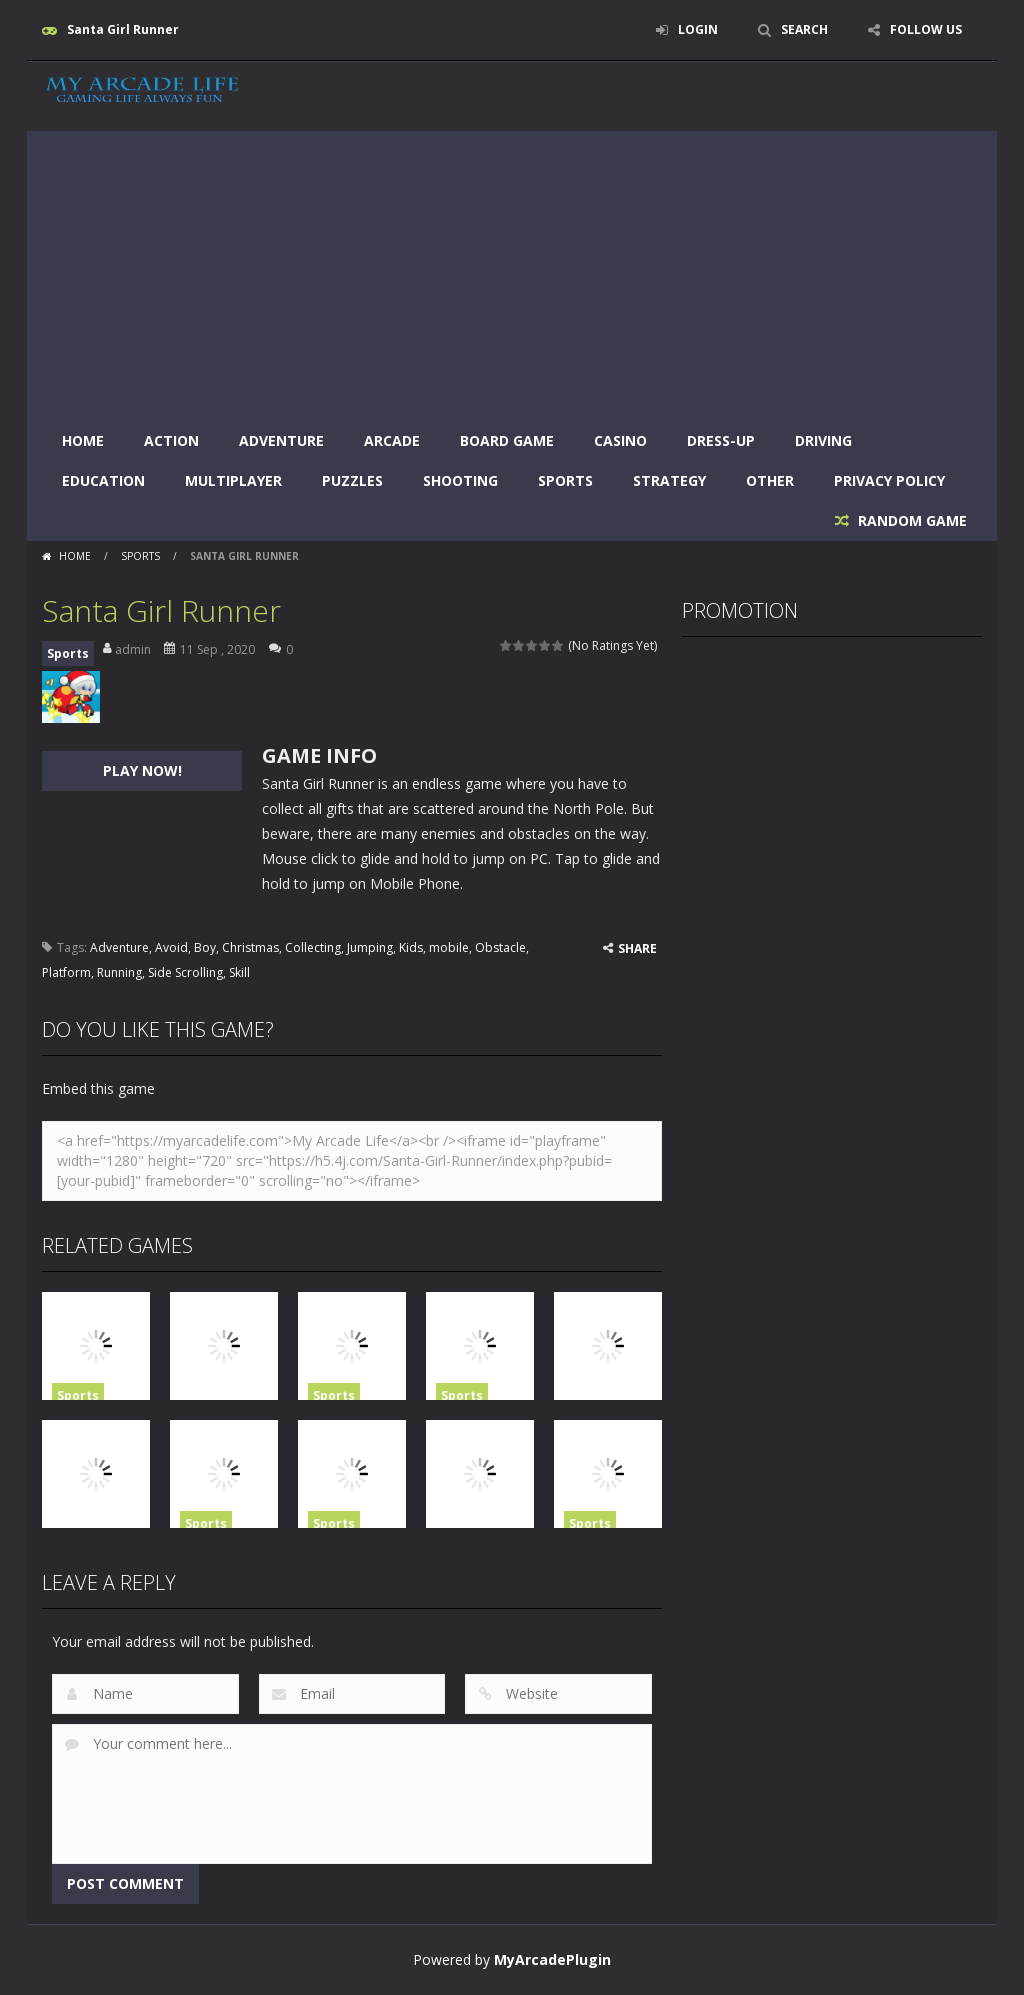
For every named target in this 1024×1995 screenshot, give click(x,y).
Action (171, 440)
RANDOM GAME (910, 520)
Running (119, 972)
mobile (449, 947)
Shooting (460, 480)
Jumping (370, 947)
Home (83, 440)
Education (103, 480)
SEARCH (804, 29)
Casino (620, 440)
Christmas (250, 947)
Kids (411, 947)
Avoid (171, 947)
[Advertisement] (512, 271)
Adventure (281, 440)
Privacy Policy (889, 480)
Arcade (392, 440)
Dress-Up (721, 440)
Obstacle (500, 947)
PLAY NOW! (142, 770)
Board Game (507, 440)
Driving (823, 440)
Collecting (313, 947)
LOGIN (698, 29)
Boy (205, 947)
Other (770, 480)
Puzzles (352, 480)
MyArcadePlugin (552, 1959)
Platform (66, 972)
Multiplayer (233, 480)
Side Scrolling (185, 972)
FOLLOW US (926, 29)
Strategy (669, 480)
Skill (239, 972)
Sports (565, 480)
